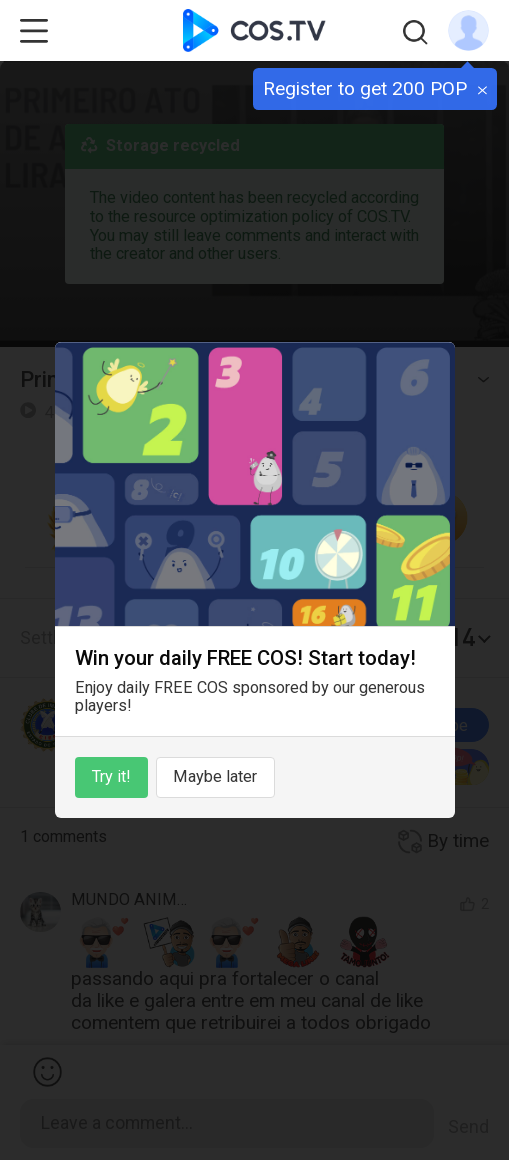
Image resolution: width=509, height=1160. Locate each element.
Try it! (111, 776)
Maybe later (215, 776)
